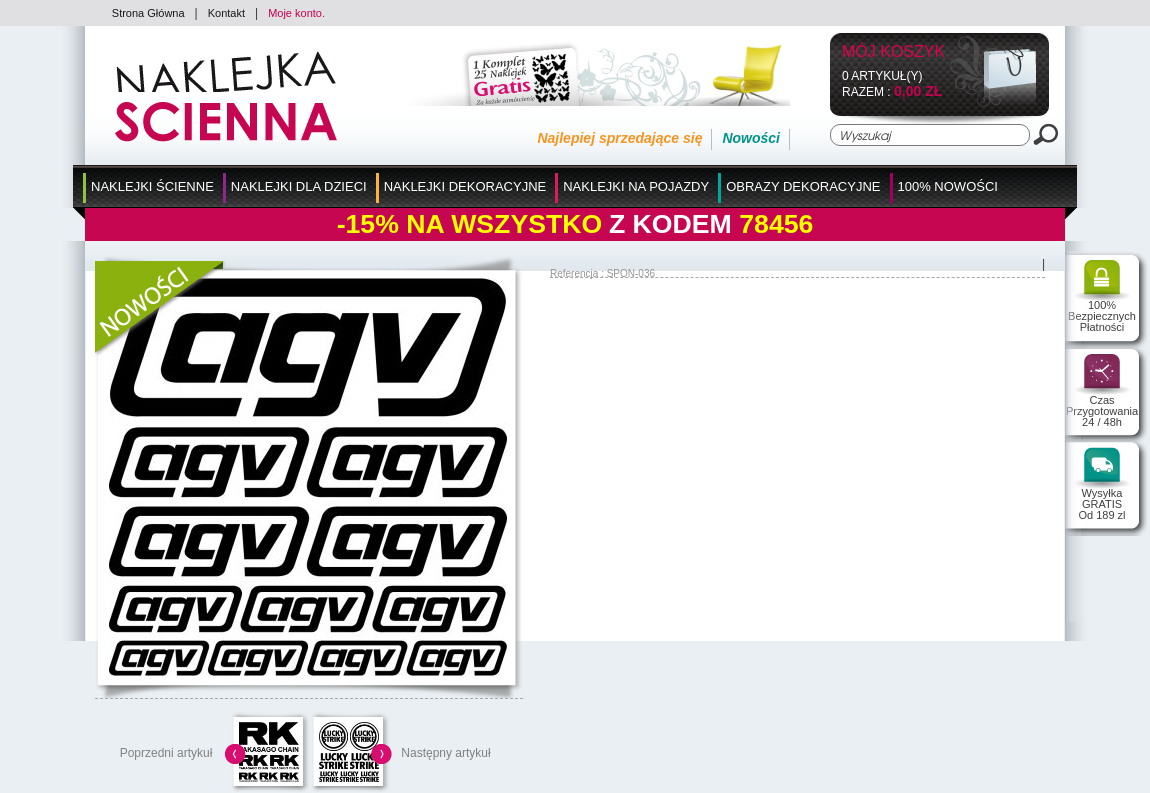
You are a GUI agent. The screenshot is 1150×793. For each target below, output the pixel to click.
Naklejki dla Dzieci (299, 186)
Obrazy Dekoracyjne (803, 186)
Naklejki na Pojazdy (636, 186)
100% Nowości (948, 186)
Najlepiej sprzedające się (619, 138)
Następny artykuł (445, 753)
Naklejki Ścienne (152, 186)
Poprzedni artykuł (166, 753)
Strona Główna (148, 13)
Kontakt (226, 13)
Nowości (751, 138)
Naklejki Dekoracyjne (465, 186)
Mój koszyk (893, 52)
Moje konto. (296, 13)
